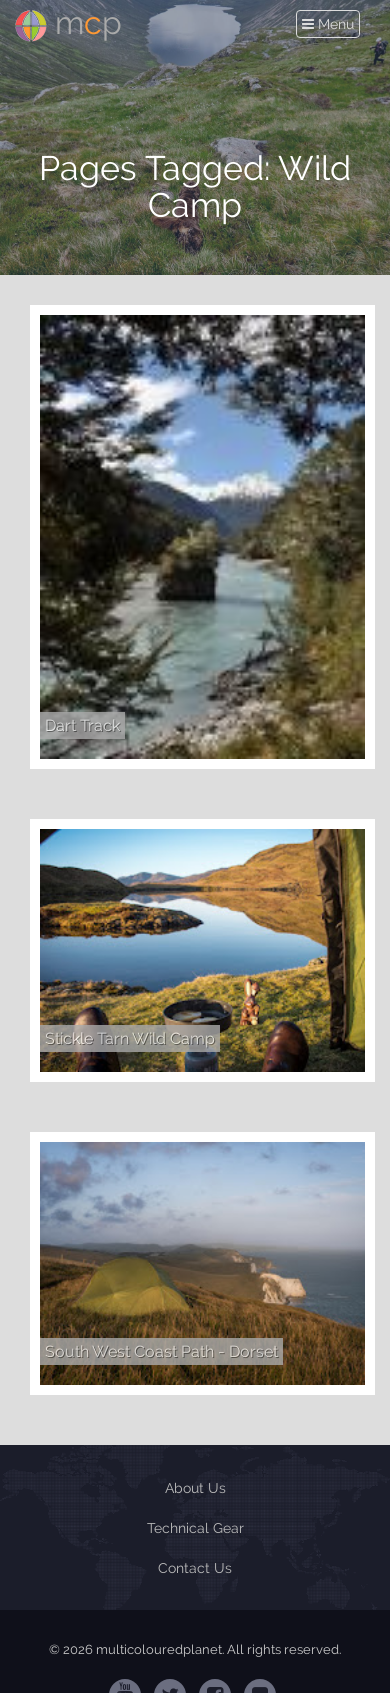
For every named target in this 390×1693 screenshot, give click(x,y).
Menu (330, 24)
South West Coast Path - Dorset (161, 1351)
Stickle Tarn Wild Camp (130, 1038)
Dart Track (82, 725)
